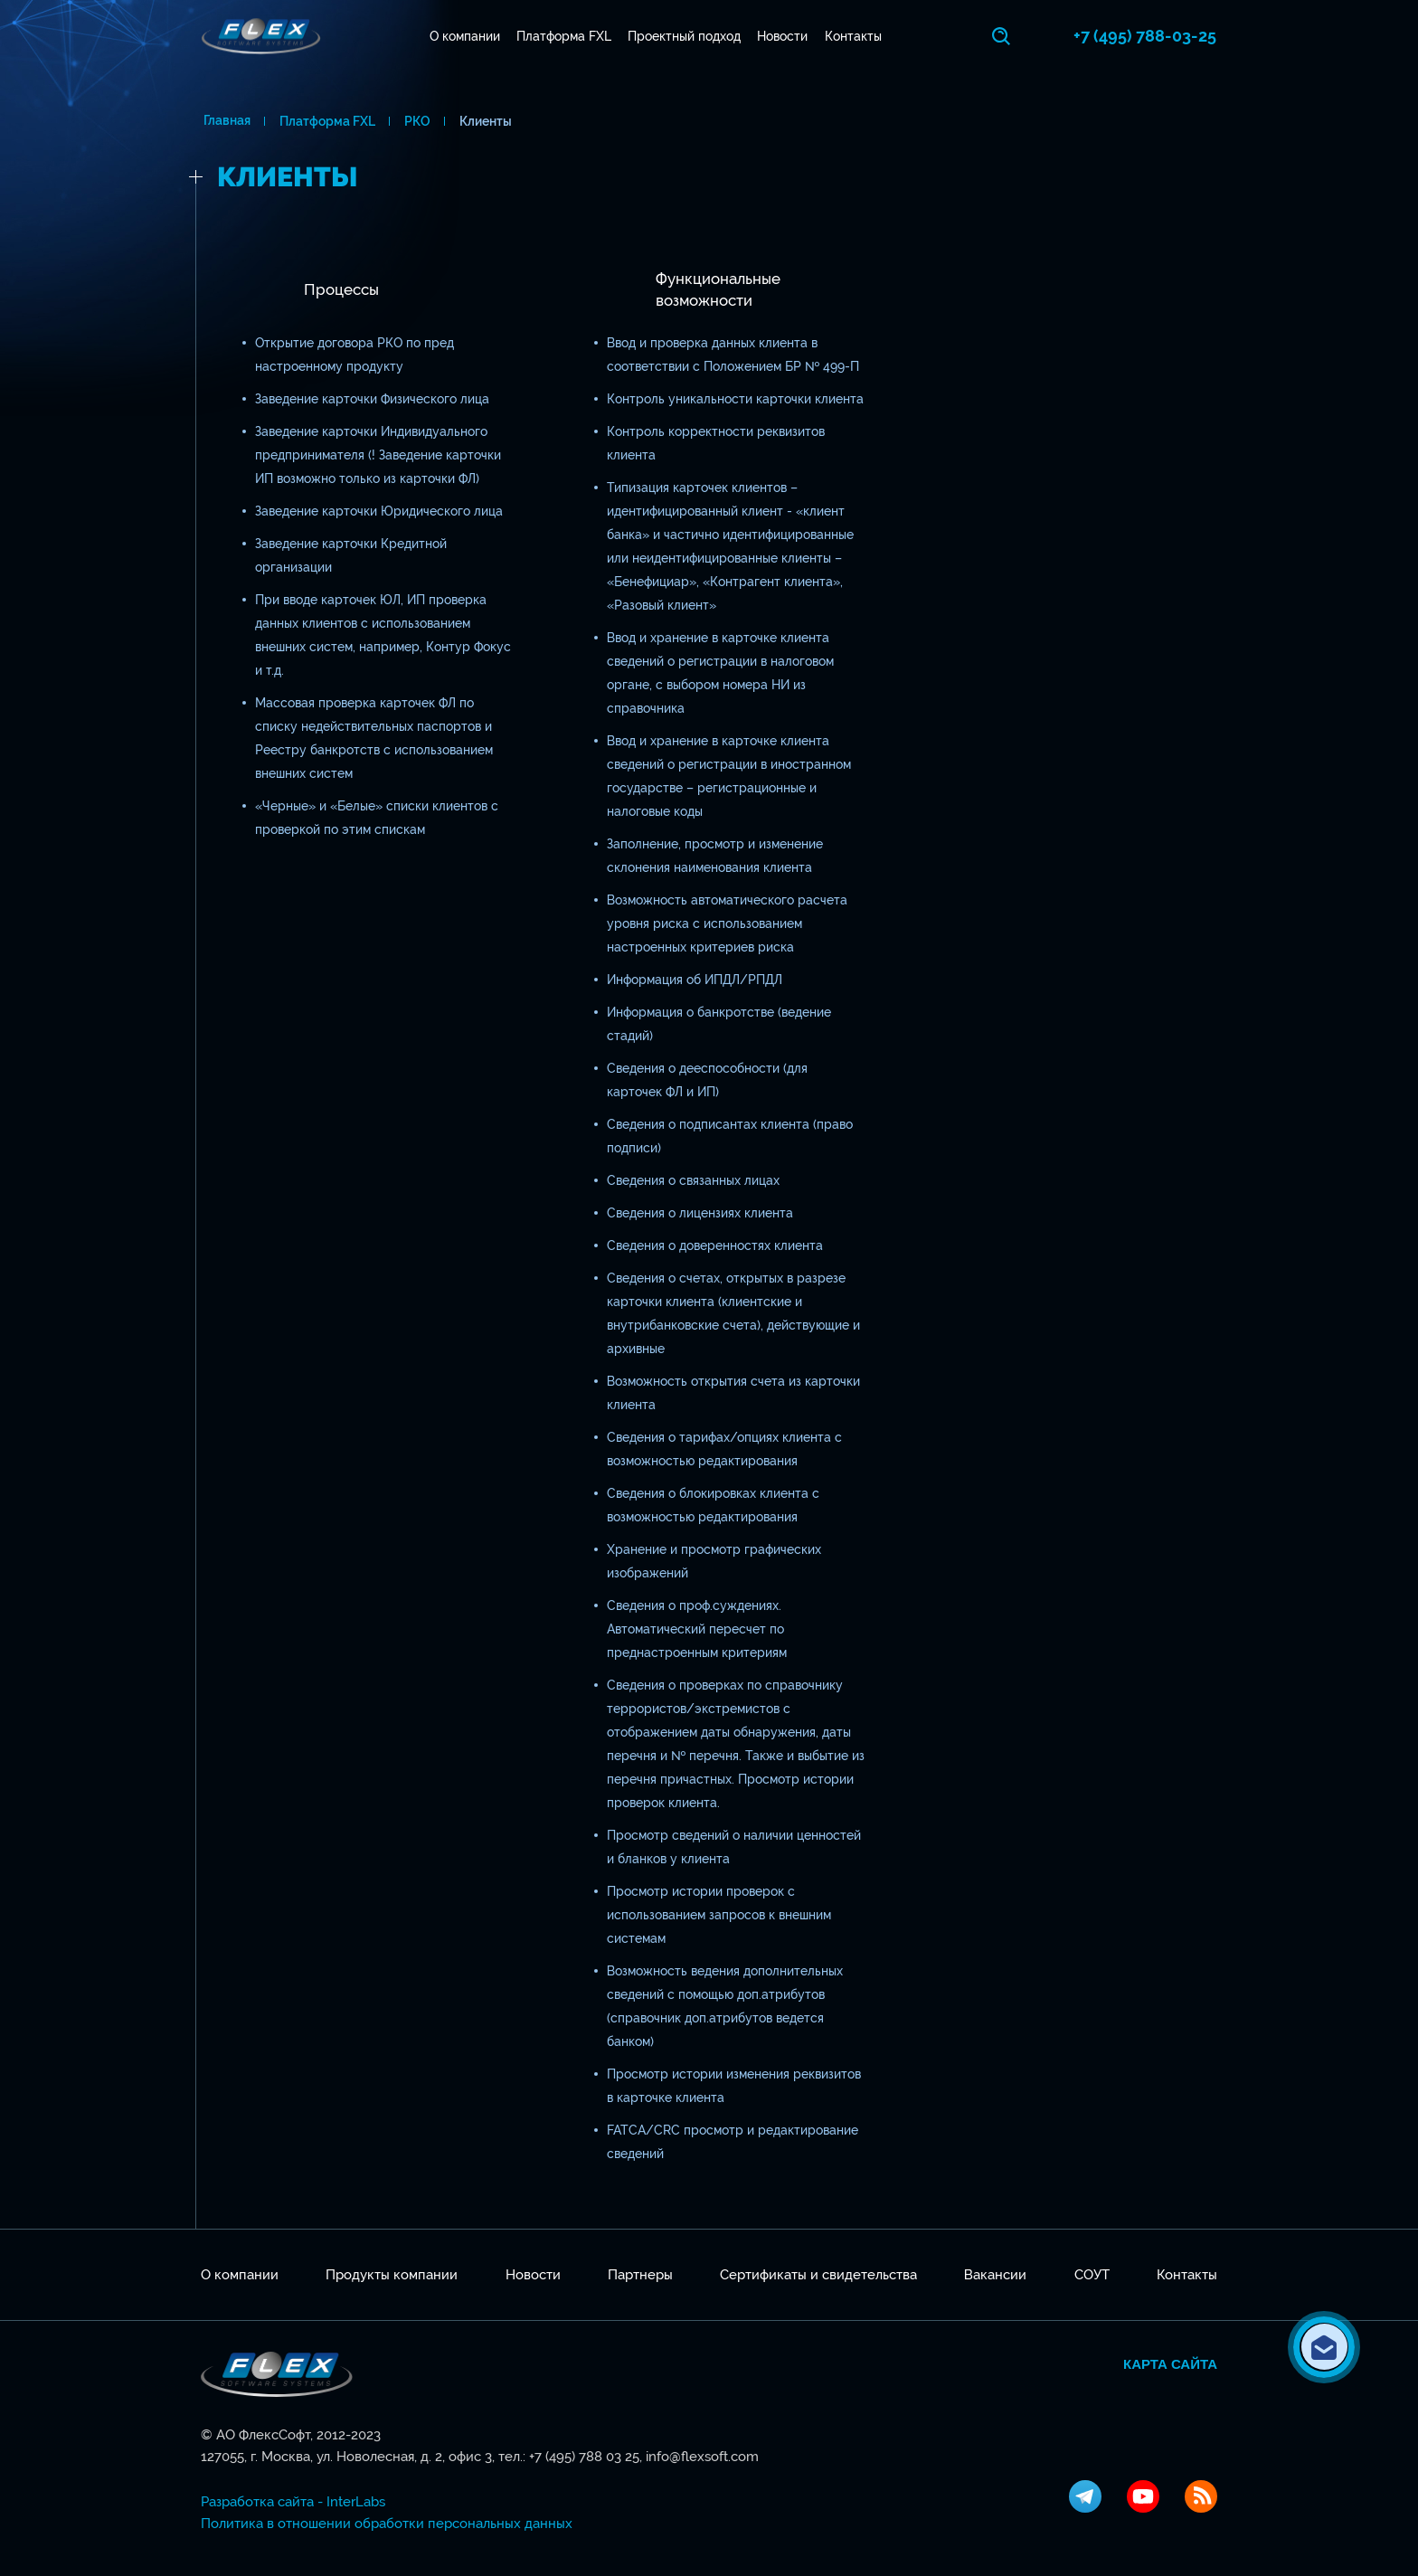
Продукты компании (392, 2275)
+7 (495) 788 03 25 (584, 2456)
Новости (784, 36)
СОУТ (1092, 2275)
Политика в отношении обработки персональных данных (386, 2523)
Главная (224, 121)
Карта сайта (1170, 2364)
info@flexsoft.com (702, 2456)
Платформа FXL (564, 36)
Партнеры (640, 2275)
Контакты (854, 36)
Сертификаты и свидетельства (818, 2275)
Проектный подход (685, 36)
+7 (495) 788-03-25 (1145, 35)
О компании (465, 36)
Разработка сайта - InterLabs (293, 2502)
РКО (415, 121)
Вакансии (995, 2275)
